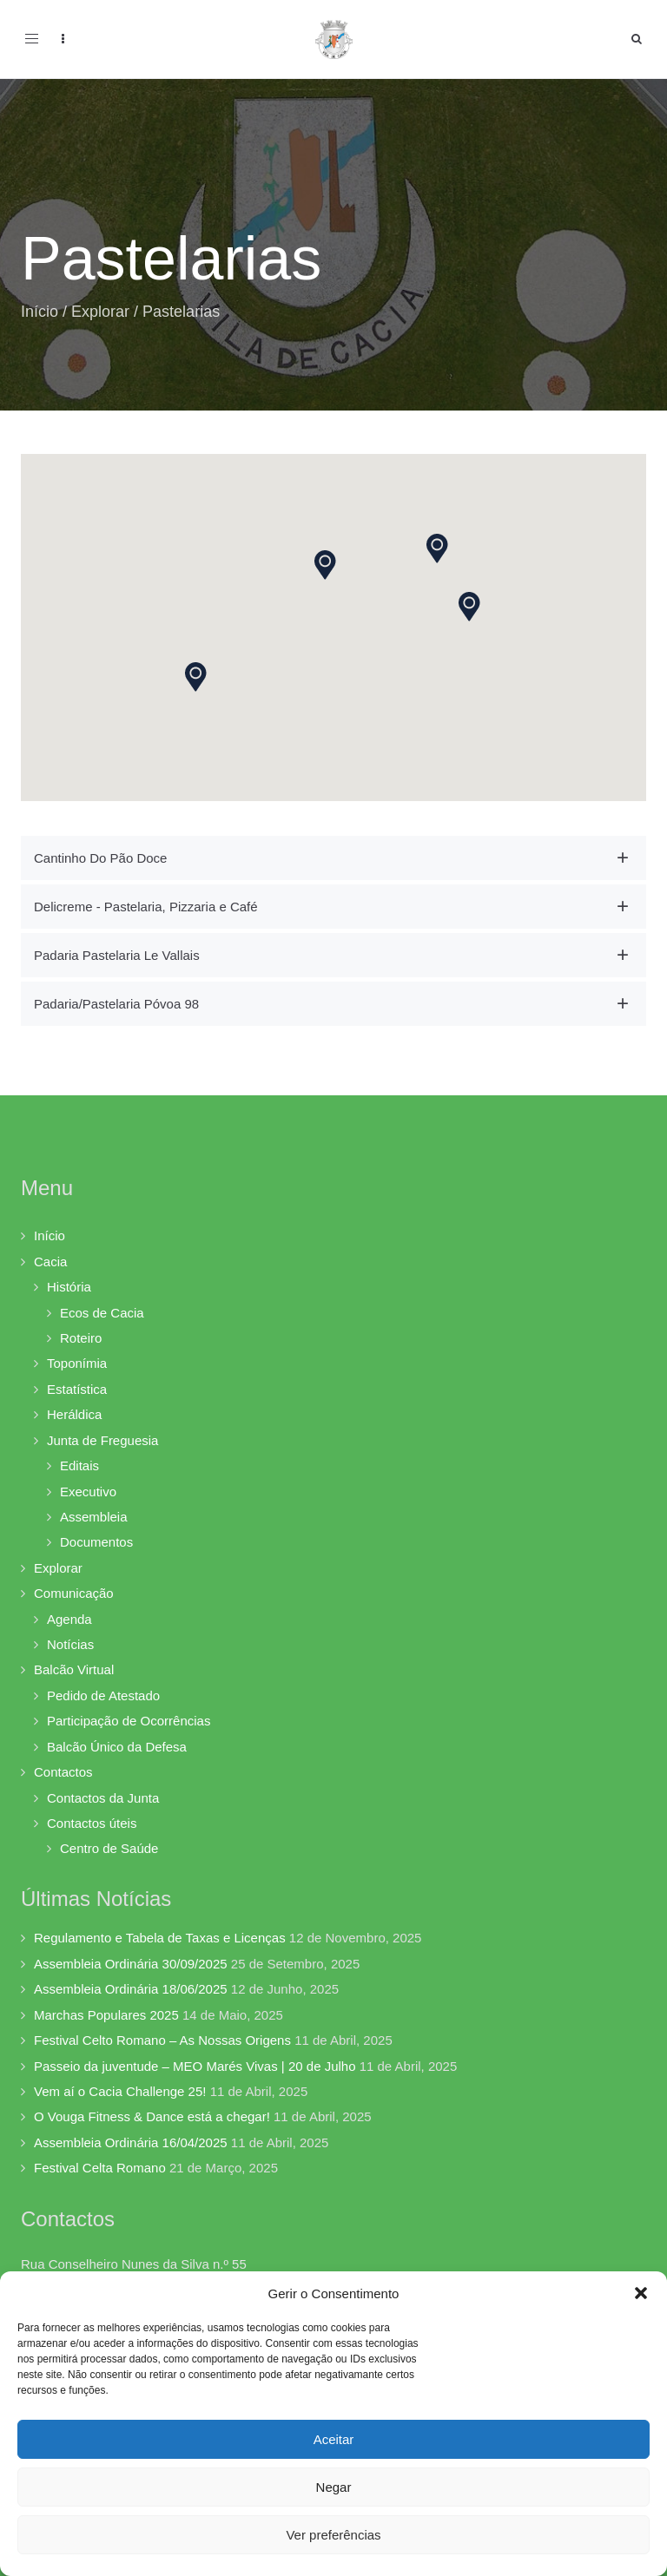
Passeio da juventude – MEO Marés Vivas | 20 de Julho (195, 2066)
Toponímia (77, 1363)
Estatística (77, 1389)
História (69, 1286)
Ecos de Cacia (102, 1312)
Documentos (96, 1541)
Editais (79, 1465)
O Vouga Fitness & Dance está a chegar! (152, 2116)
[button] (641, 2293)
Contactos (63, 1771)
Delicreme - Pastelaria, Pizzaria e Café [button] (146, 906)
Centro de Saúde (109, 1848)
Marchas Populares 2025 (106, 2015)
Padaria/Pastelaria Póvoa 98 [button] (116, 1003)
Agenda (69, 1619)
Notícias (70, 1644)
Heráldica (74, 1414)
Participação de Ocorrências (128, 1720)
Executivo (88, 1491)
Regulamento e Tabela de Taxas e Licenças (160, 1937)
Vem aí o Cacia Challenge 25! (120, 2091)
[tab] (333, 858)
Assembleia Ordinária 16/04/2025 (131, 2142)
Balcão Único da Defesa (117, 1746)
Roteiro (81, 1338)
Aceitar (334, 2439)
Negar (334, 2487)
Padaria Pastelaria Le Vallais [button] (117, 955)
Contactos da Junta (103, 1798)
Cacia (50, 1261)
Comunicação (74, 1593)
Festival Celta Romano (100, 2167)
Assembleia (94, 1516)
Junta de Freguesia (102, 1440)
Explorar (100, 311)
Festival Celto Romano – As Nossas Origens (162, 2040)
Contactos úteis (91, 1823)
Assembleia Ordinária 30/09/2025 (131, 1963)
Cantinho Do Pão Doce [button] (100, 858)
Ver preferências (333, 2534)
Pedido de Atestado (103, 1695)
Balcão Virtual (74, 1669)
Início (39, 311)
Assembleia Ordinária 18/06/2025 (131, 1988)
